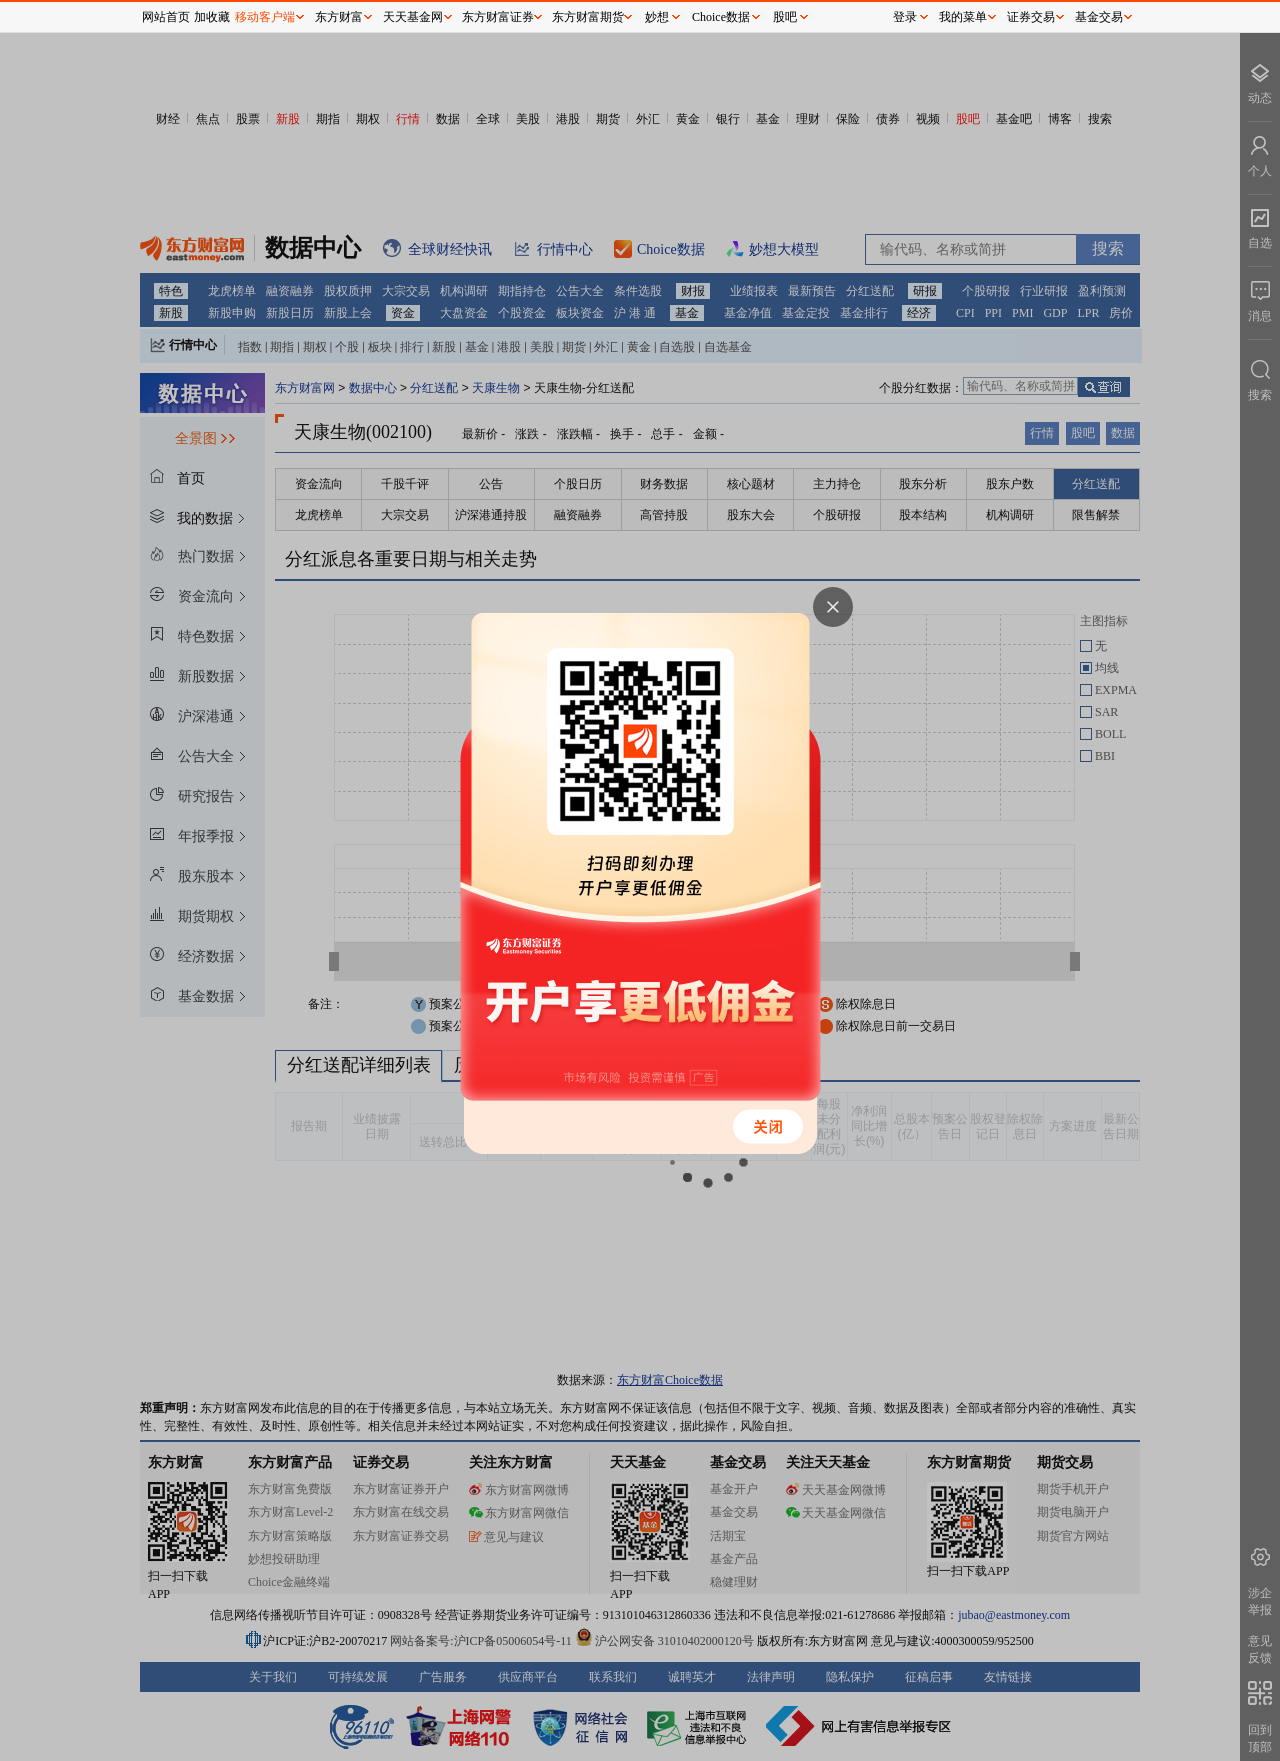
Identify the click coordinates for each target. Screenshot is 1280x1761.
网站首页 (166, 17)
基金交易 (1099, 17)
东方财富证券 (498, 17)
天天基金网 (413, 17)
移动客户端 (265, 17)
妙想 (657, 17)
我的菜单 (963, 17)
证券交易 (1031, 17)
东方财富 (339, 17)
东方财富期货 (588, 17)
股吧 (785, 17)
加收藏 (212, 17)
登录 (905, 17)
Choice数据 (721, 17)
